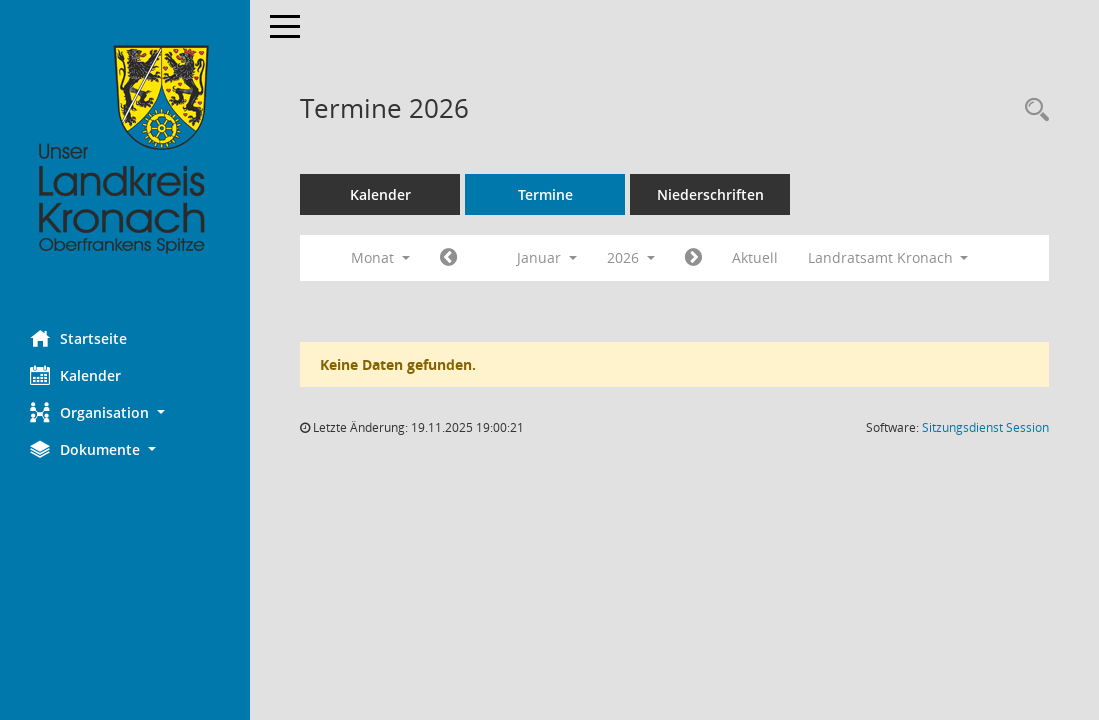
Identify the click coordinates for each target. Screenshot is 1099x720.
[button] (125, 412)
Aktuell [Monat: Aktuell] (755, 257)
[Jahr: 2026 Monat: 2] (693, 258)
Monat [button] (380, 257)
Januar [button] (547, 257)
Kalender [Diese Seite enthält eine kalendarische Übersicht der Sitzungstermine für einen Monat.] (75, 375)
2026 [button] (631, 257)
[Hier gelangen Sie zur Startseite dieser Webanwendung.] (125, 150)
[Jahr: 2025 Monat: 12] (448, 258)
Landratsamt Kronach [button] (888, 257)
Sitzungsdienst (985, 427)
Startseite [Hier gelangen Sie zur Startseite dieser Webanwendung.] (78, 338)
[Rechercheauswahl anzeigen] (1032, 110)
